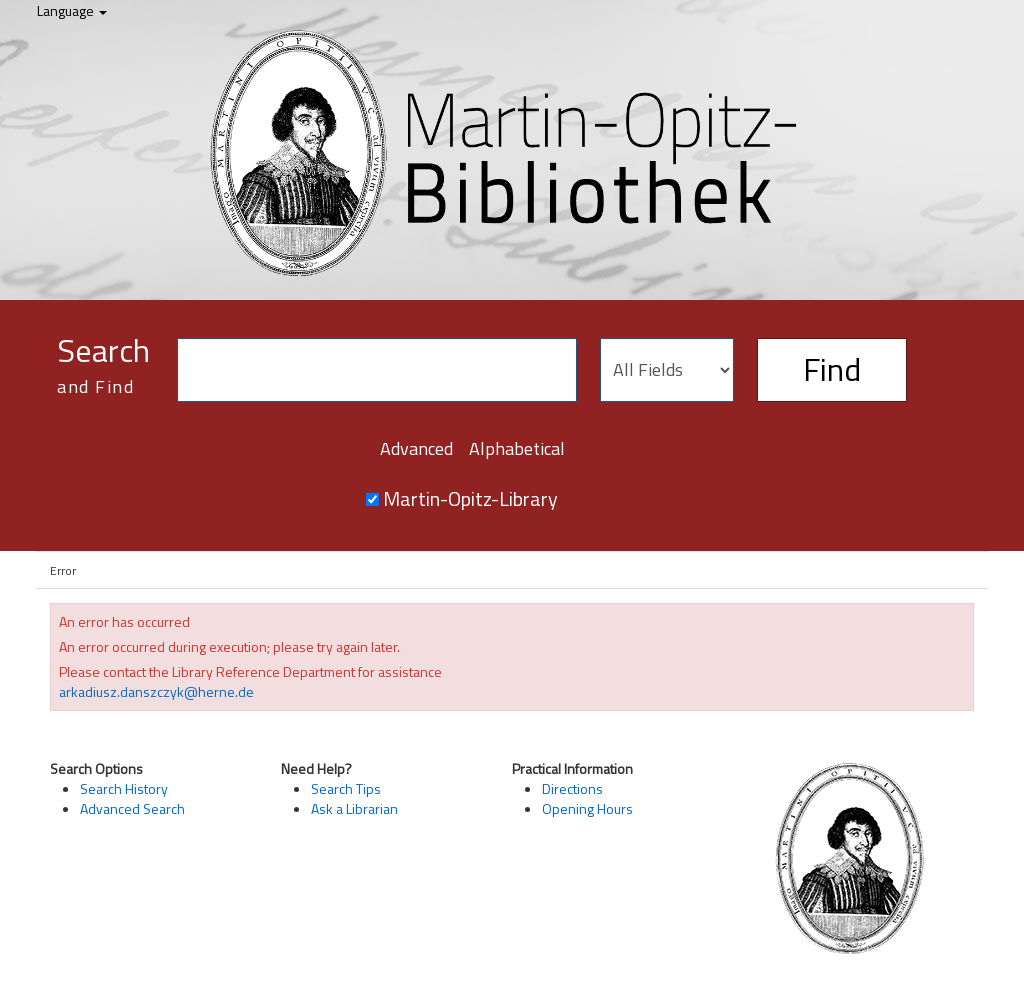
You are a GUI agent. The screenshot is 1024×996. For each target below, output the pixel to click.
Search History (124, 788)
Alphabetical (517, 448)
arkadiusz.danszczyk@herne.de (156, 691)
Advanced (416, 448)
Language (72, 10)
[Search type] (667, 370)
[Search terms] (377, 370)
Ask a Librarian (354, 808)
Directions (572, 788)
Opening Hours (587, 808)
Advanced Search (132, 808)
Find (832, 369)
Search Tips (346, 788)
